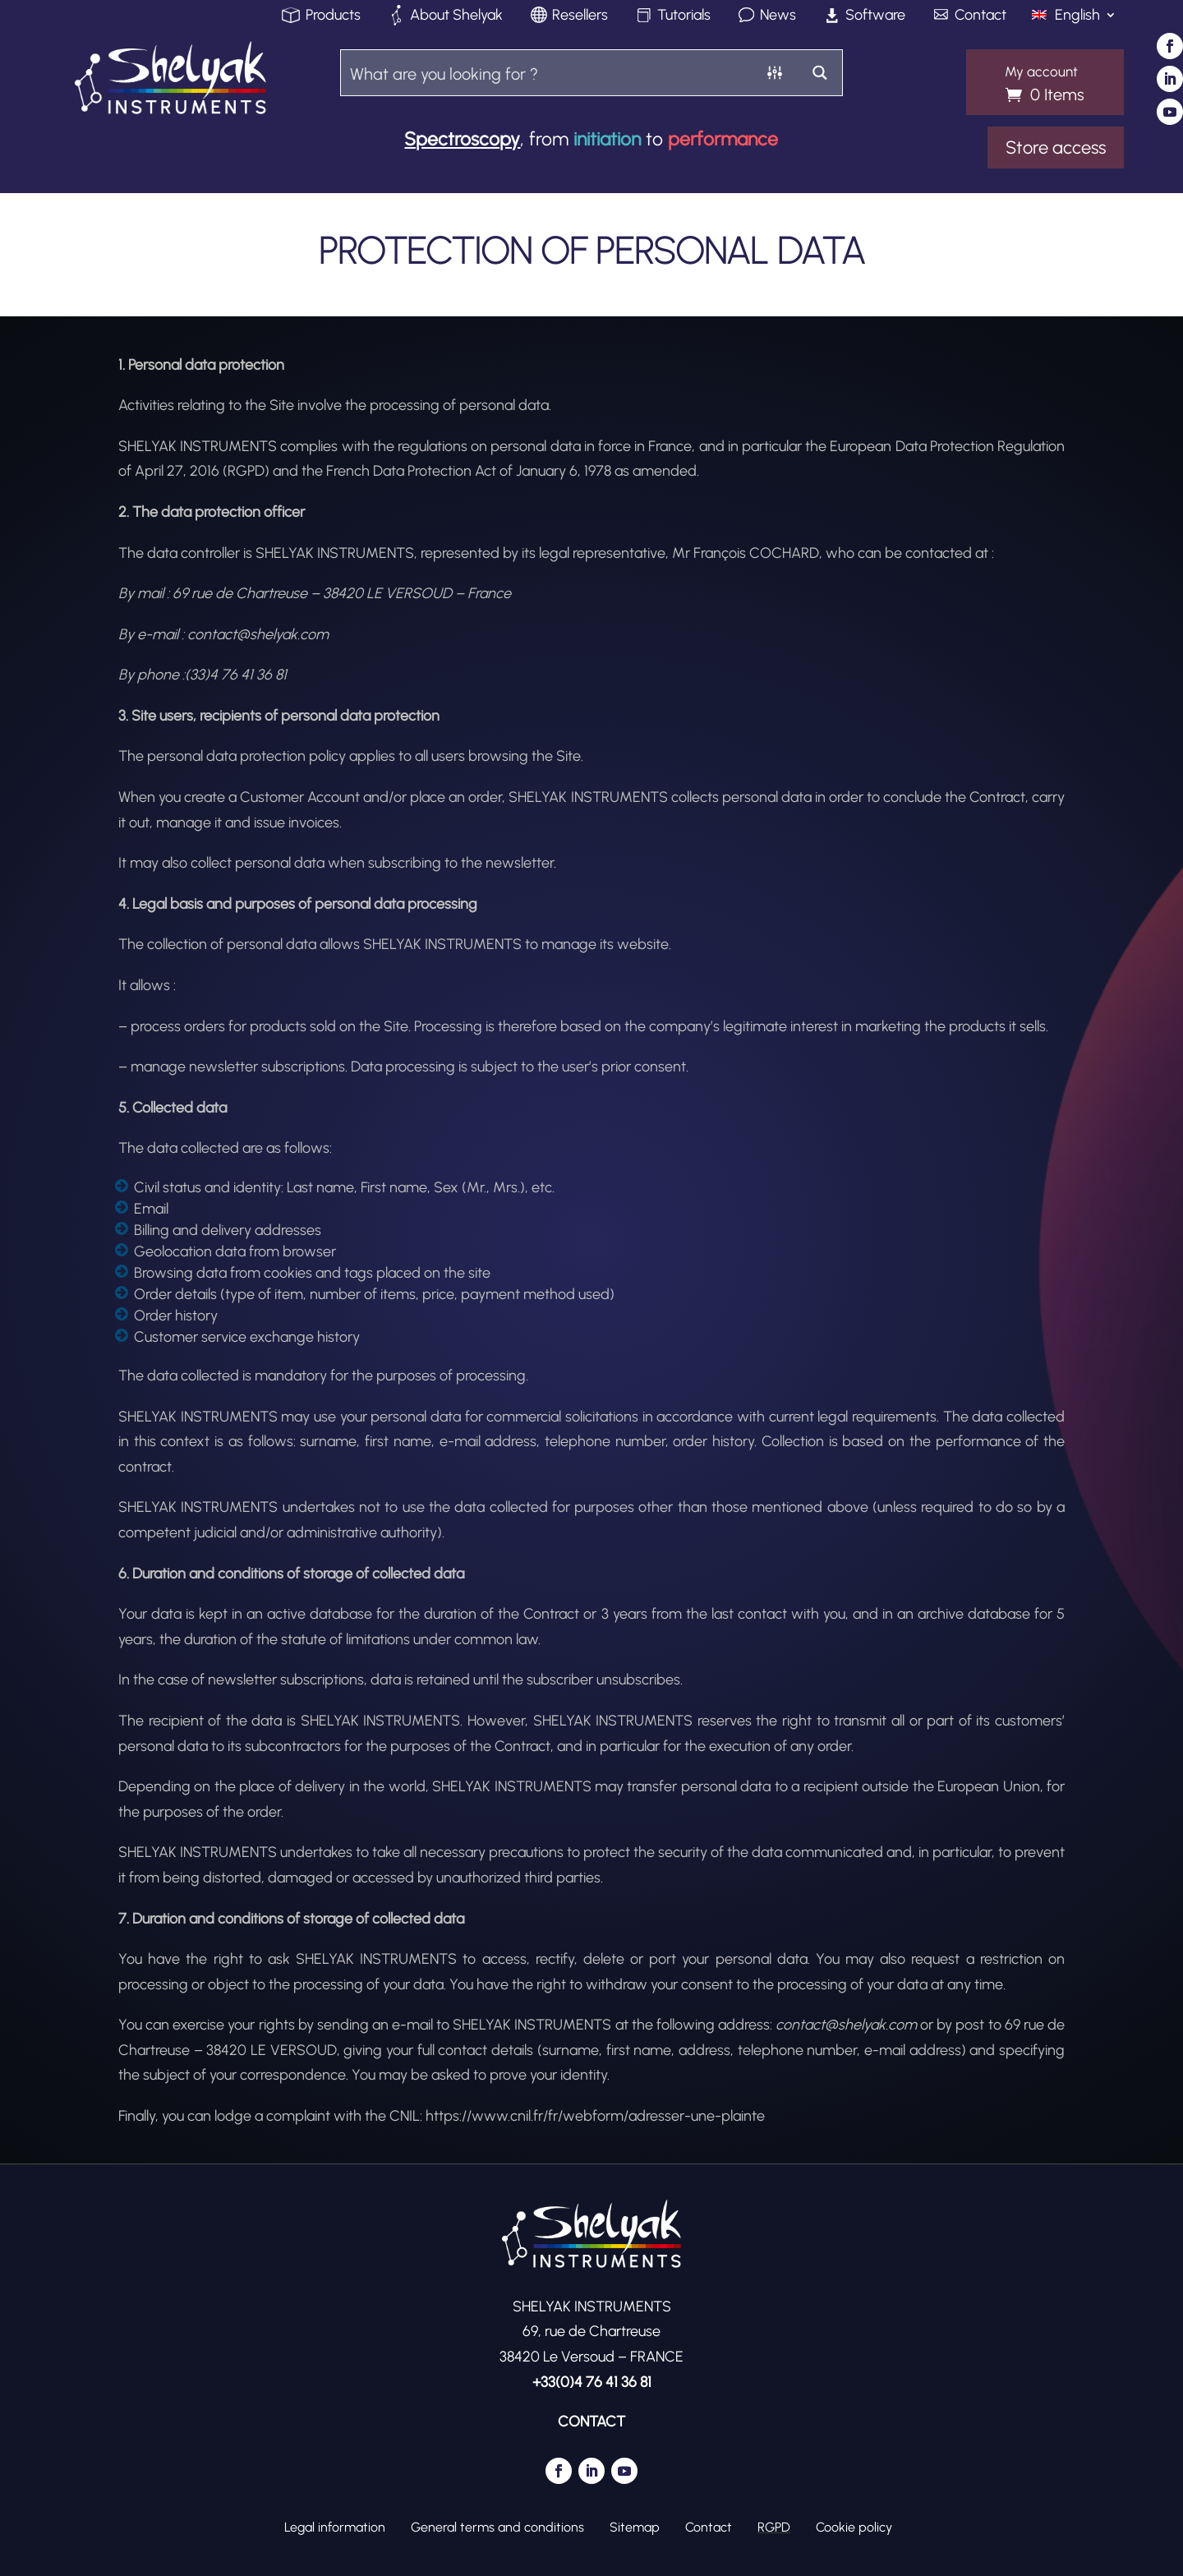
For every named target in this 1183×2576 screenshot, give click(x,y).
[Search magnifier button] (819, 72)
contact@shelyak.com (846, 2025)
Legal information (334, 2526)
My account (1041, 72)
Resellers (580, 16)
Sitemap (635, 2526)
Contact (980, 16)
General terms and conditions (497, 2526)
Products (333, 16)
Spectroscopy (462, 138)
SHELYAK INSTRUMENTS (613, 1721)
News (778, 16)
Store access (1056, 147)
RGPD (773, 2526)
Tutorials (684, 16)
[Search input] (547, 72)
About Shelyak (456, 16)
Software (875, 16)
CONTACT (591, 2421)
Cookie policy (854, 2526)
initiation (607, 138)
